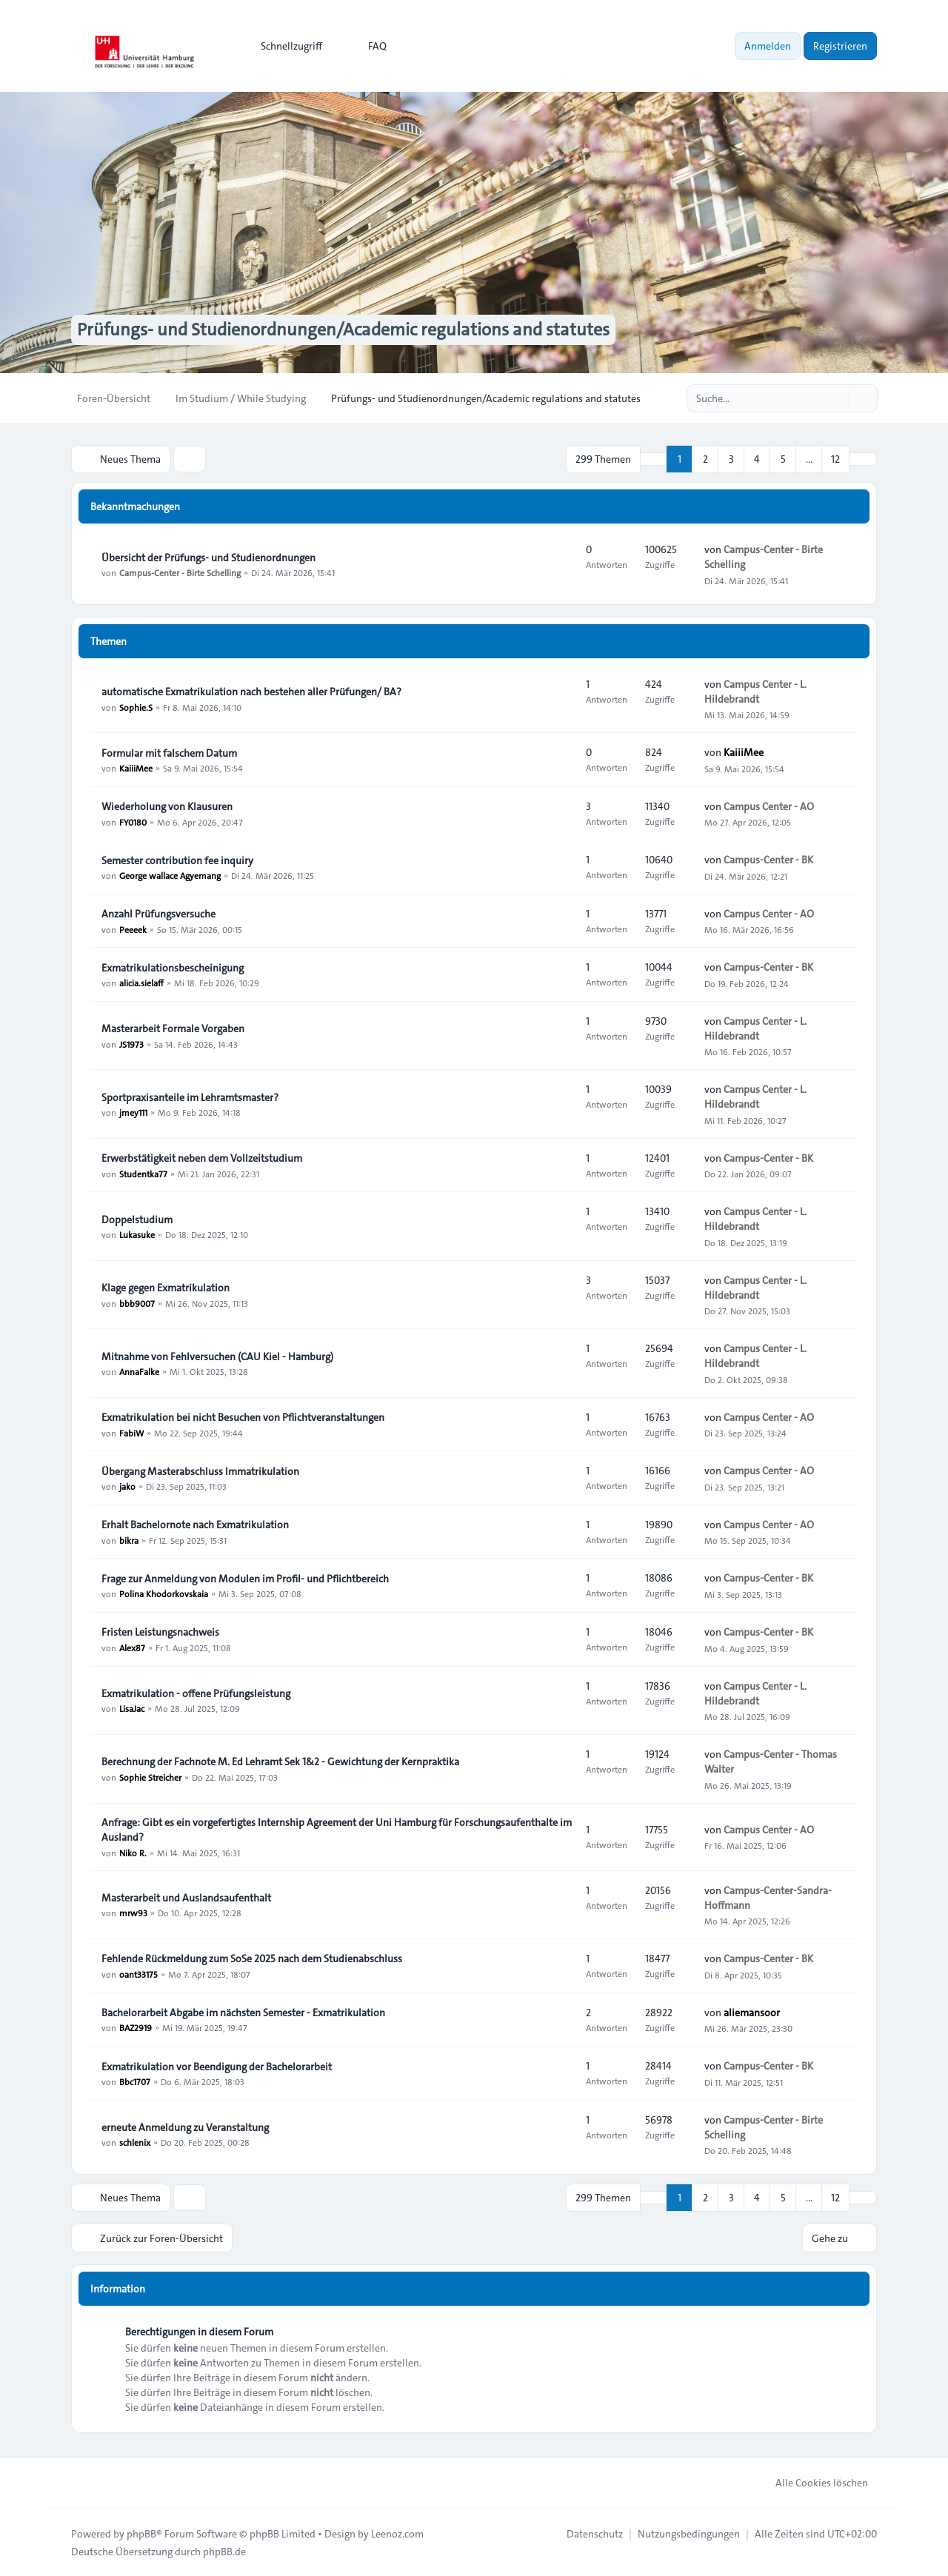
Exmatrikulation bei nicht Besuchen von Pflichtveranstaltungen (242, 1417)
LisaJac (131, 1708)
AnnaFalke (139, 1371)
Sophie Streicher (150, 1776)
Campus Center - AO (769, 805)
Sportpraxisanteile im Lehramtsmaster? (189, 1097)
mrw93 (133, 1912)
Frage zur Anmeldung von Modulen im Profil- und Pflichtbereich (245, 1578)
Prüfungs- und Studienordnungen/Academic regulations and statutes (343, 330)
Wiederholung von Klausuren (167, 806)
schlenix (134, 2142)
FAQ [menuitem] (368, 46)
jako (127, 1486)
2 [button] (705, 459)
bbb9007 (137, 1302)
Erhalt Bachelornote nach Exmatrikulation (195, 1524)
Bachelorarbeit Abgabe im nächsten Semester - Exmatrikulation (243, 2012)
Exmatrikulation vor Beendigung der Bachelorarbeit (216, 2066)
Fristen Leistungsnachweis (160, 1632)
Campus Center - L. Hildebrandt (755, 691)
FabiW (131, 1432)
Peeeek (133, 928)
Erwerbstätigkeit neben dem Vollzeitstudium (201, 1158)
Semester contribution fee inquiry (177, 860)
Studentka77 (143, 1173)
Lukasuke (137, 1234)
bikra (128, 1539)
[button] (863, 459)
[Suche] (835, 398)
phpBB (141, 2533)
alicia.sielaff (141, 982)
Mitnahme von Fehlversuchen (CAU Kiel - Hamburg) (217, 1356)
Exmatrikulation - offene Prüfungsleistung (195, 1693)
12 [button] (835, 459)
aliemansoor (752, 2011)
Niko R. (133, 1852)
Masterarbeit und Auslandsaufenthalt (186, 1897)
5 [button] (783, 459)
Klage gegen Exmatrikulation (165, 1287)
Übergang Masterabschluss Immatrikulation (200, 1471)
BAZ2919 (135, 2027)
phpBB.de (224, 2550)
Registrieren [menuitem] (840, 46)
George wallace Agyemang (170, 875)
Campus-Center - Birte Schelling (180, 572)
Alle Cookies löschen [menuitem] (812, 2482)
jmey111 (133, 1112)
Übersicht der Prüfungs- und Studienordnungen (208, 557)
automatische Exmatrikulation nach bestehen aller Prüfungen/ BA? (251, 691)
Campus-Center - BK (768, 859)
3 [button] (731, 459)
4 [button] (757, 459)
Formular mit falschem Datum (169, 753)
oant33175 (138, 1974)
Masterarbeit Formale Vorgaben (172, 1028)
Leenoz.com (397, 2533)
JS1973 (131, 1043)
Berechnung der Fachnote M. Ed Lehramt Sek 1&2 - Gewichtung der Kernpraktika (280, 1761)
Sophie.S (136, 706)
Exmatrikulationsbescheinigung (172, 967)
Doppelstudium (137, 1219)
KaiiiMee (136, 768)
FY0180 (133, 821)
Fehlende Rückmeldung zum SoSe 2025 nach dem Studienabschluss (251, 1959)
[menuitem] (285, 46)
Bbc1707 (134, 2081)
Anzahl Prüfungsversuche (158, 913)
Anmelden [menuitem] (767, 46)
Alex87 (132, 1647)
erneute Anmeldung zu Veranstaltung (185, 2127)
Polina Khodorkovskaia (163, 1593)
